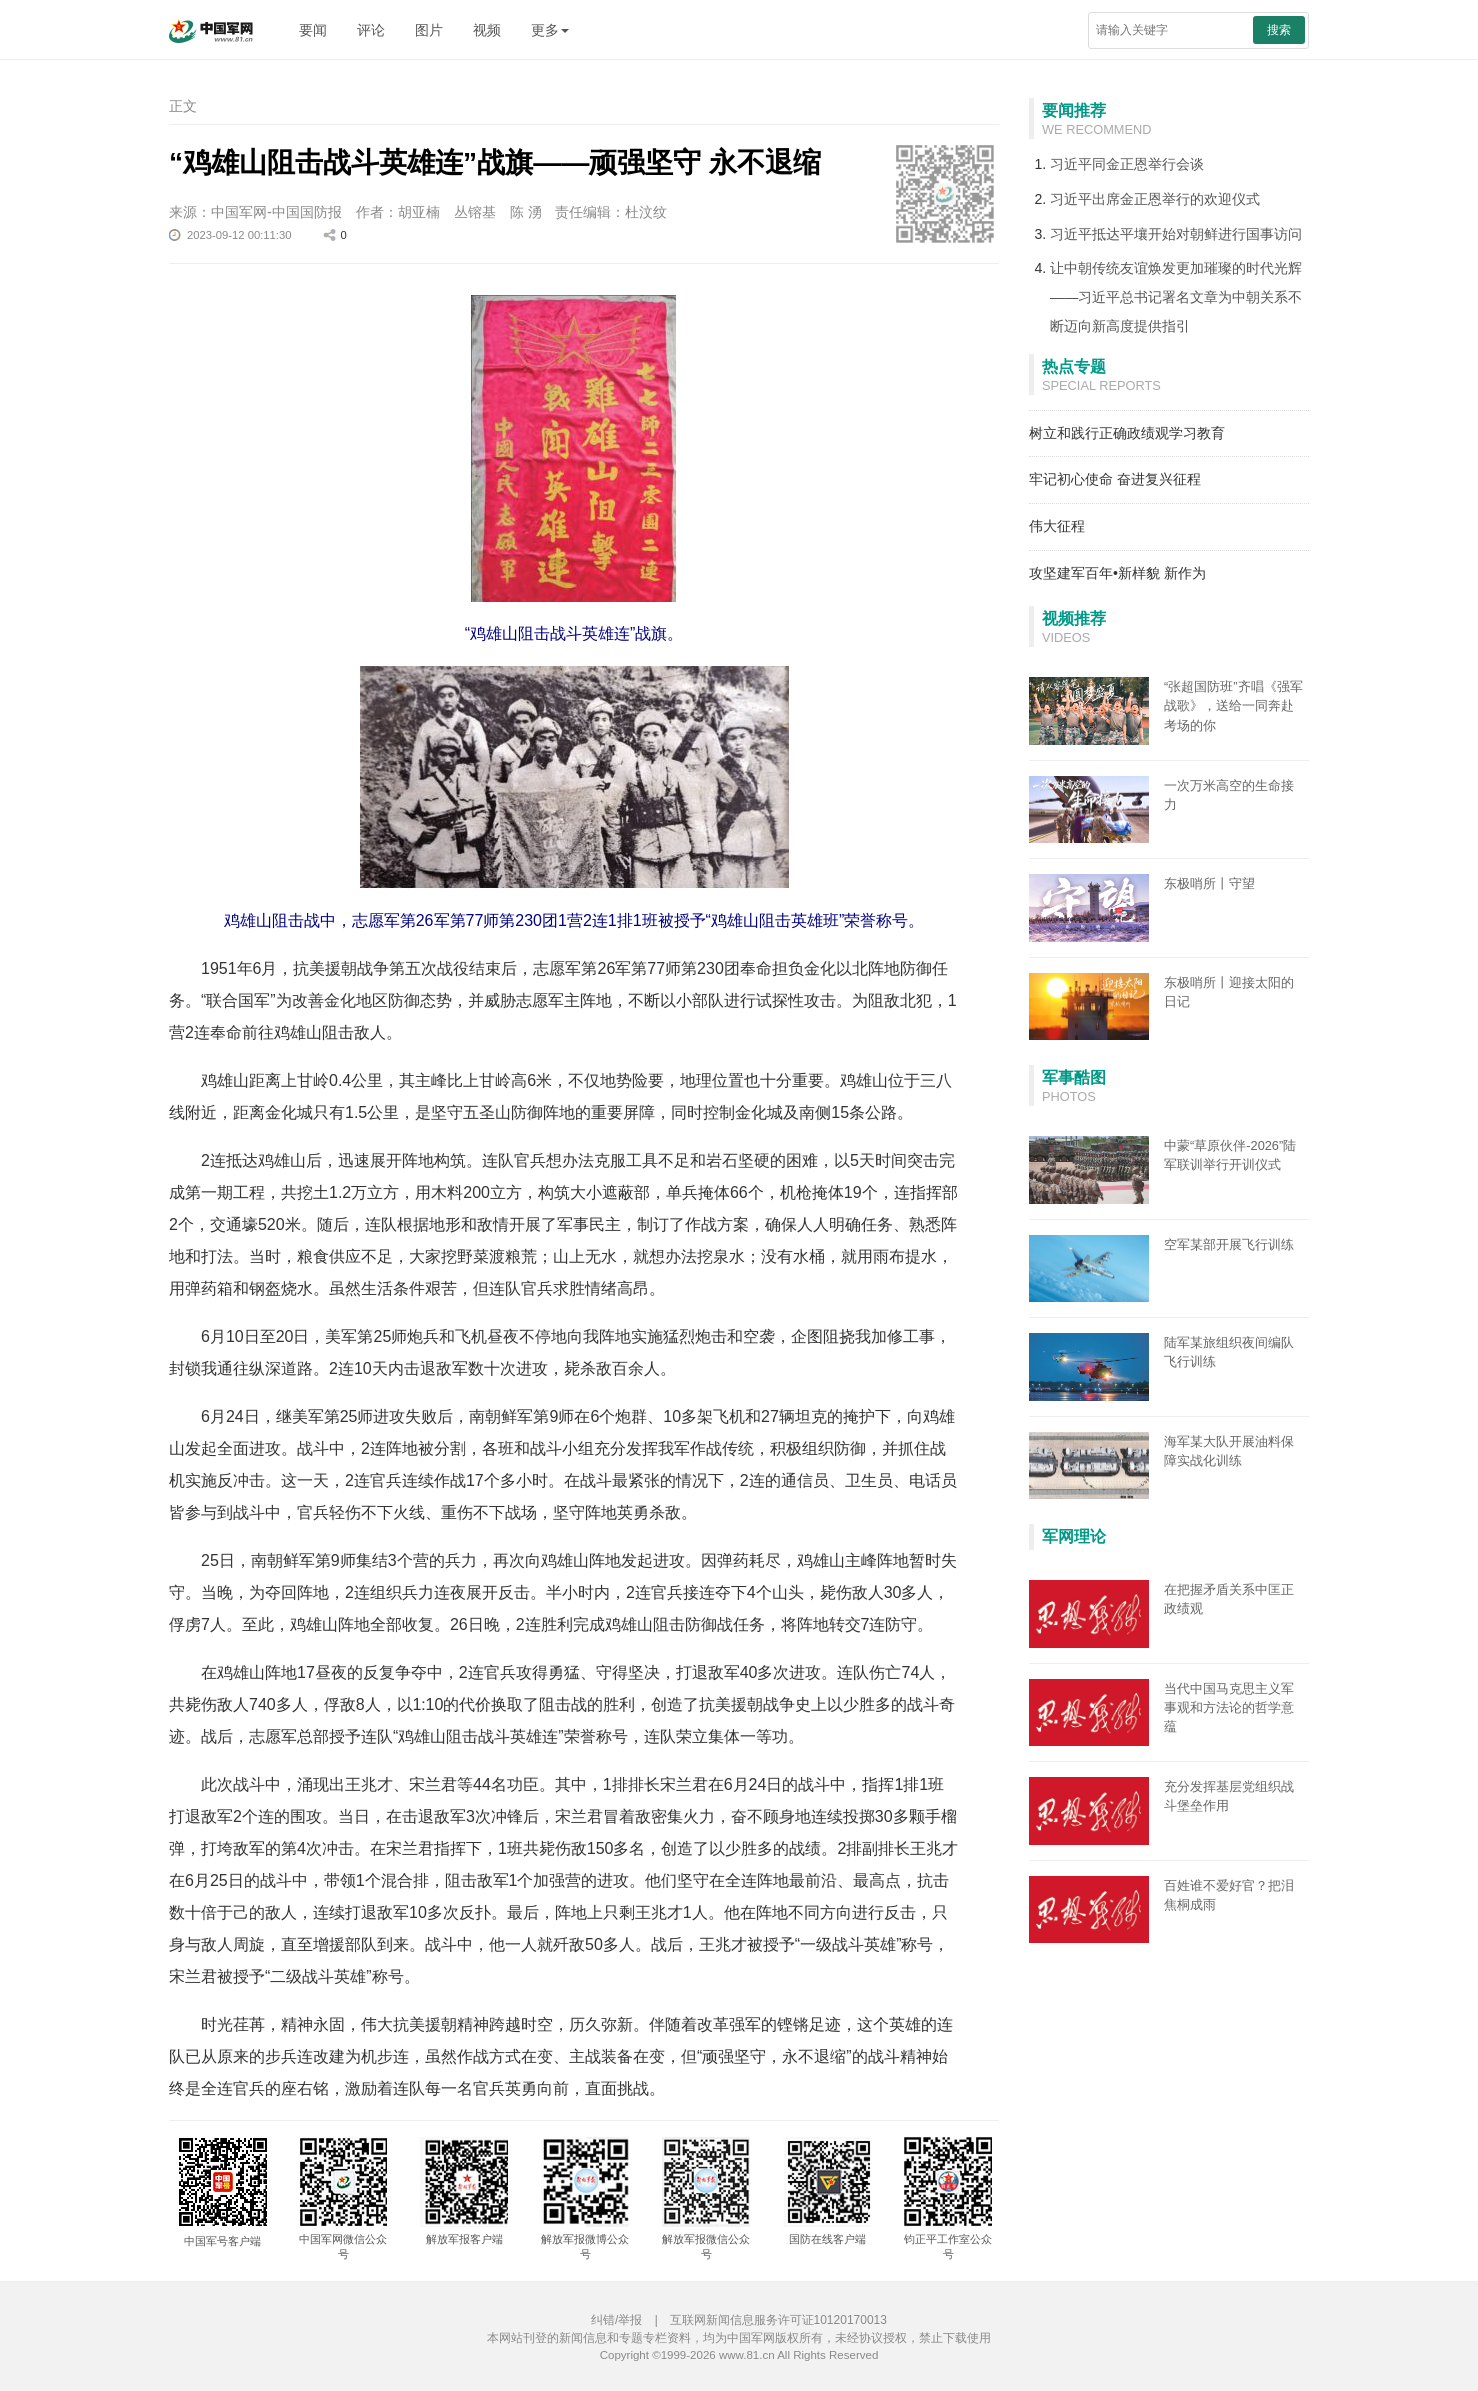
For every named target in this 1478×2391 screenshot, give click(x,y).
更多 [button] (550, 30)
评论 (371, 30)
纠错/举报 (616, 2320)
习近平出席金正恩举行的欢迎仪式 (1155, 199)
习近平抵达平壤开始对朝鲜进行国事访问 (1176, 234)
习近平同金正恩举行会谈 (1127, 164)
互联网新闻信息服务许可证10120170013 (778, 2320)
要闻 (313, 30)
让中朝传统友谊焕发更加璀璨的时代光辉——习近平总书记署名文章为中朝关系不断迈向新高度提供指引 (1176, 297)
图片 (429, 30)
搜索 (1279, 30)
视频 (487, 30)
